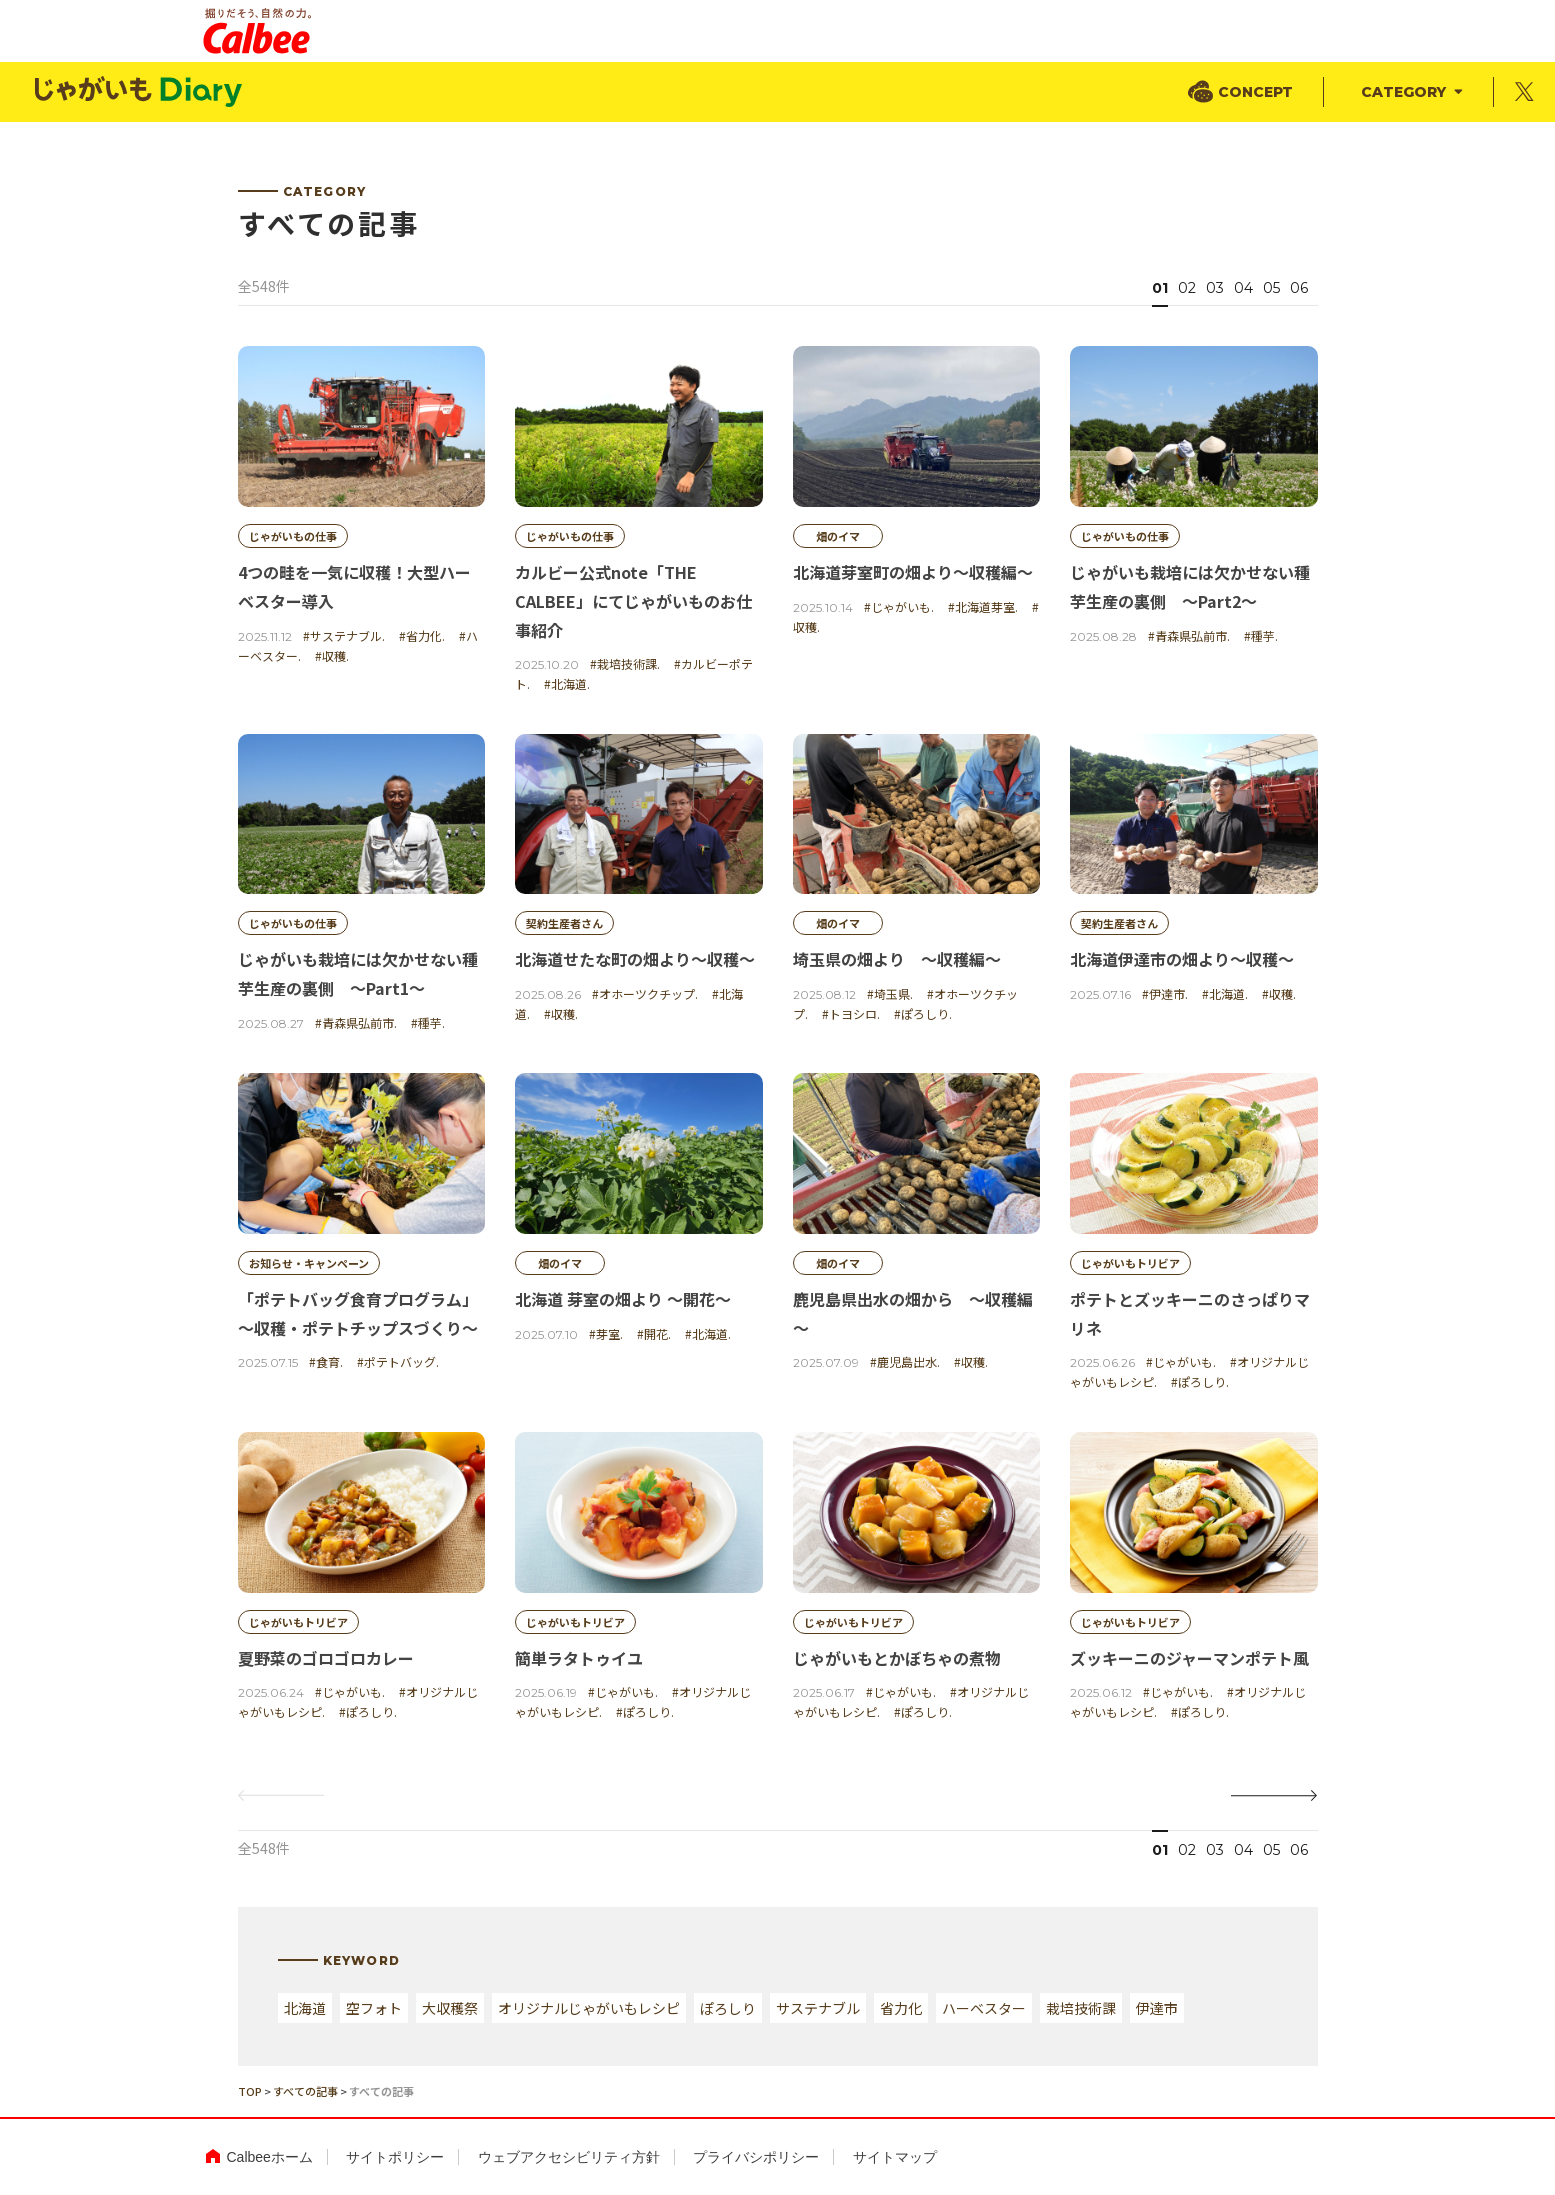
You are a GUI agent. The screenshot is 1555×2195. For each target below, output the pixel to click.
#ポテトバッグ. (398, 1362)
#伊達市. (1165, 993)
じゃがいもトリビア (1130, 1263)
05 (1271, 288)
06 (1299, 288)
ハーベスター (984, 2008)
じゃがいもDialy (140, 92)
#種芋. (1261, 635)
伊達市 (1157, 2008)
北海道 (305, 2008)
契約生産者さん (564, 924)
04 (1243, 288)
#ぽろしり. (923, 1013)
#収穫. (332, 655)
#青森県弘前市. (1189, 635)
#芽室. (606, 1333)
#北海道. (567, 683)
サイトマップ (895, 2157)
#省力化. (422, 635)
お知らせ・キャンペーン (309, 1263)
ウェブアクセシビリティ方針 (569, 2157)
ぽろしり (728, 2008)
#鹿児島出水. (905, 1362)
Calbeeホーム (270, 2157)
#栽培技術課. (625, 663)
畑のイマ (838, 536)
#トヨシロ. (851, 1013)
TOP (250, 2091)
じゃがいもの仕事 (293, 536)
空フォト (374, 2008)
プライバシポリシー (756, 2157)
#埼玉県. (890, 993)
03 (1215, 288)
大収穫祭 (450, 2008)
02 (1187, 288)
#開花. (654, 1333)
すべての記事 (305, 2091)
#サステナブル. (344, 635)
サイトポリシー (395, 2157)
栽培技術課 (1081, 2008)
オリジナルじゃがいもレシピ (589, 2008)
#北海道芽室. (983, 606)
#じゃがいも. (899, 606)
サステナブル (818, 2008)
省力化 (901, 2008)
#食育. (326, 1362)
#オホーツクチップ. (645, 993)
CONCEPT (1255, 92)
